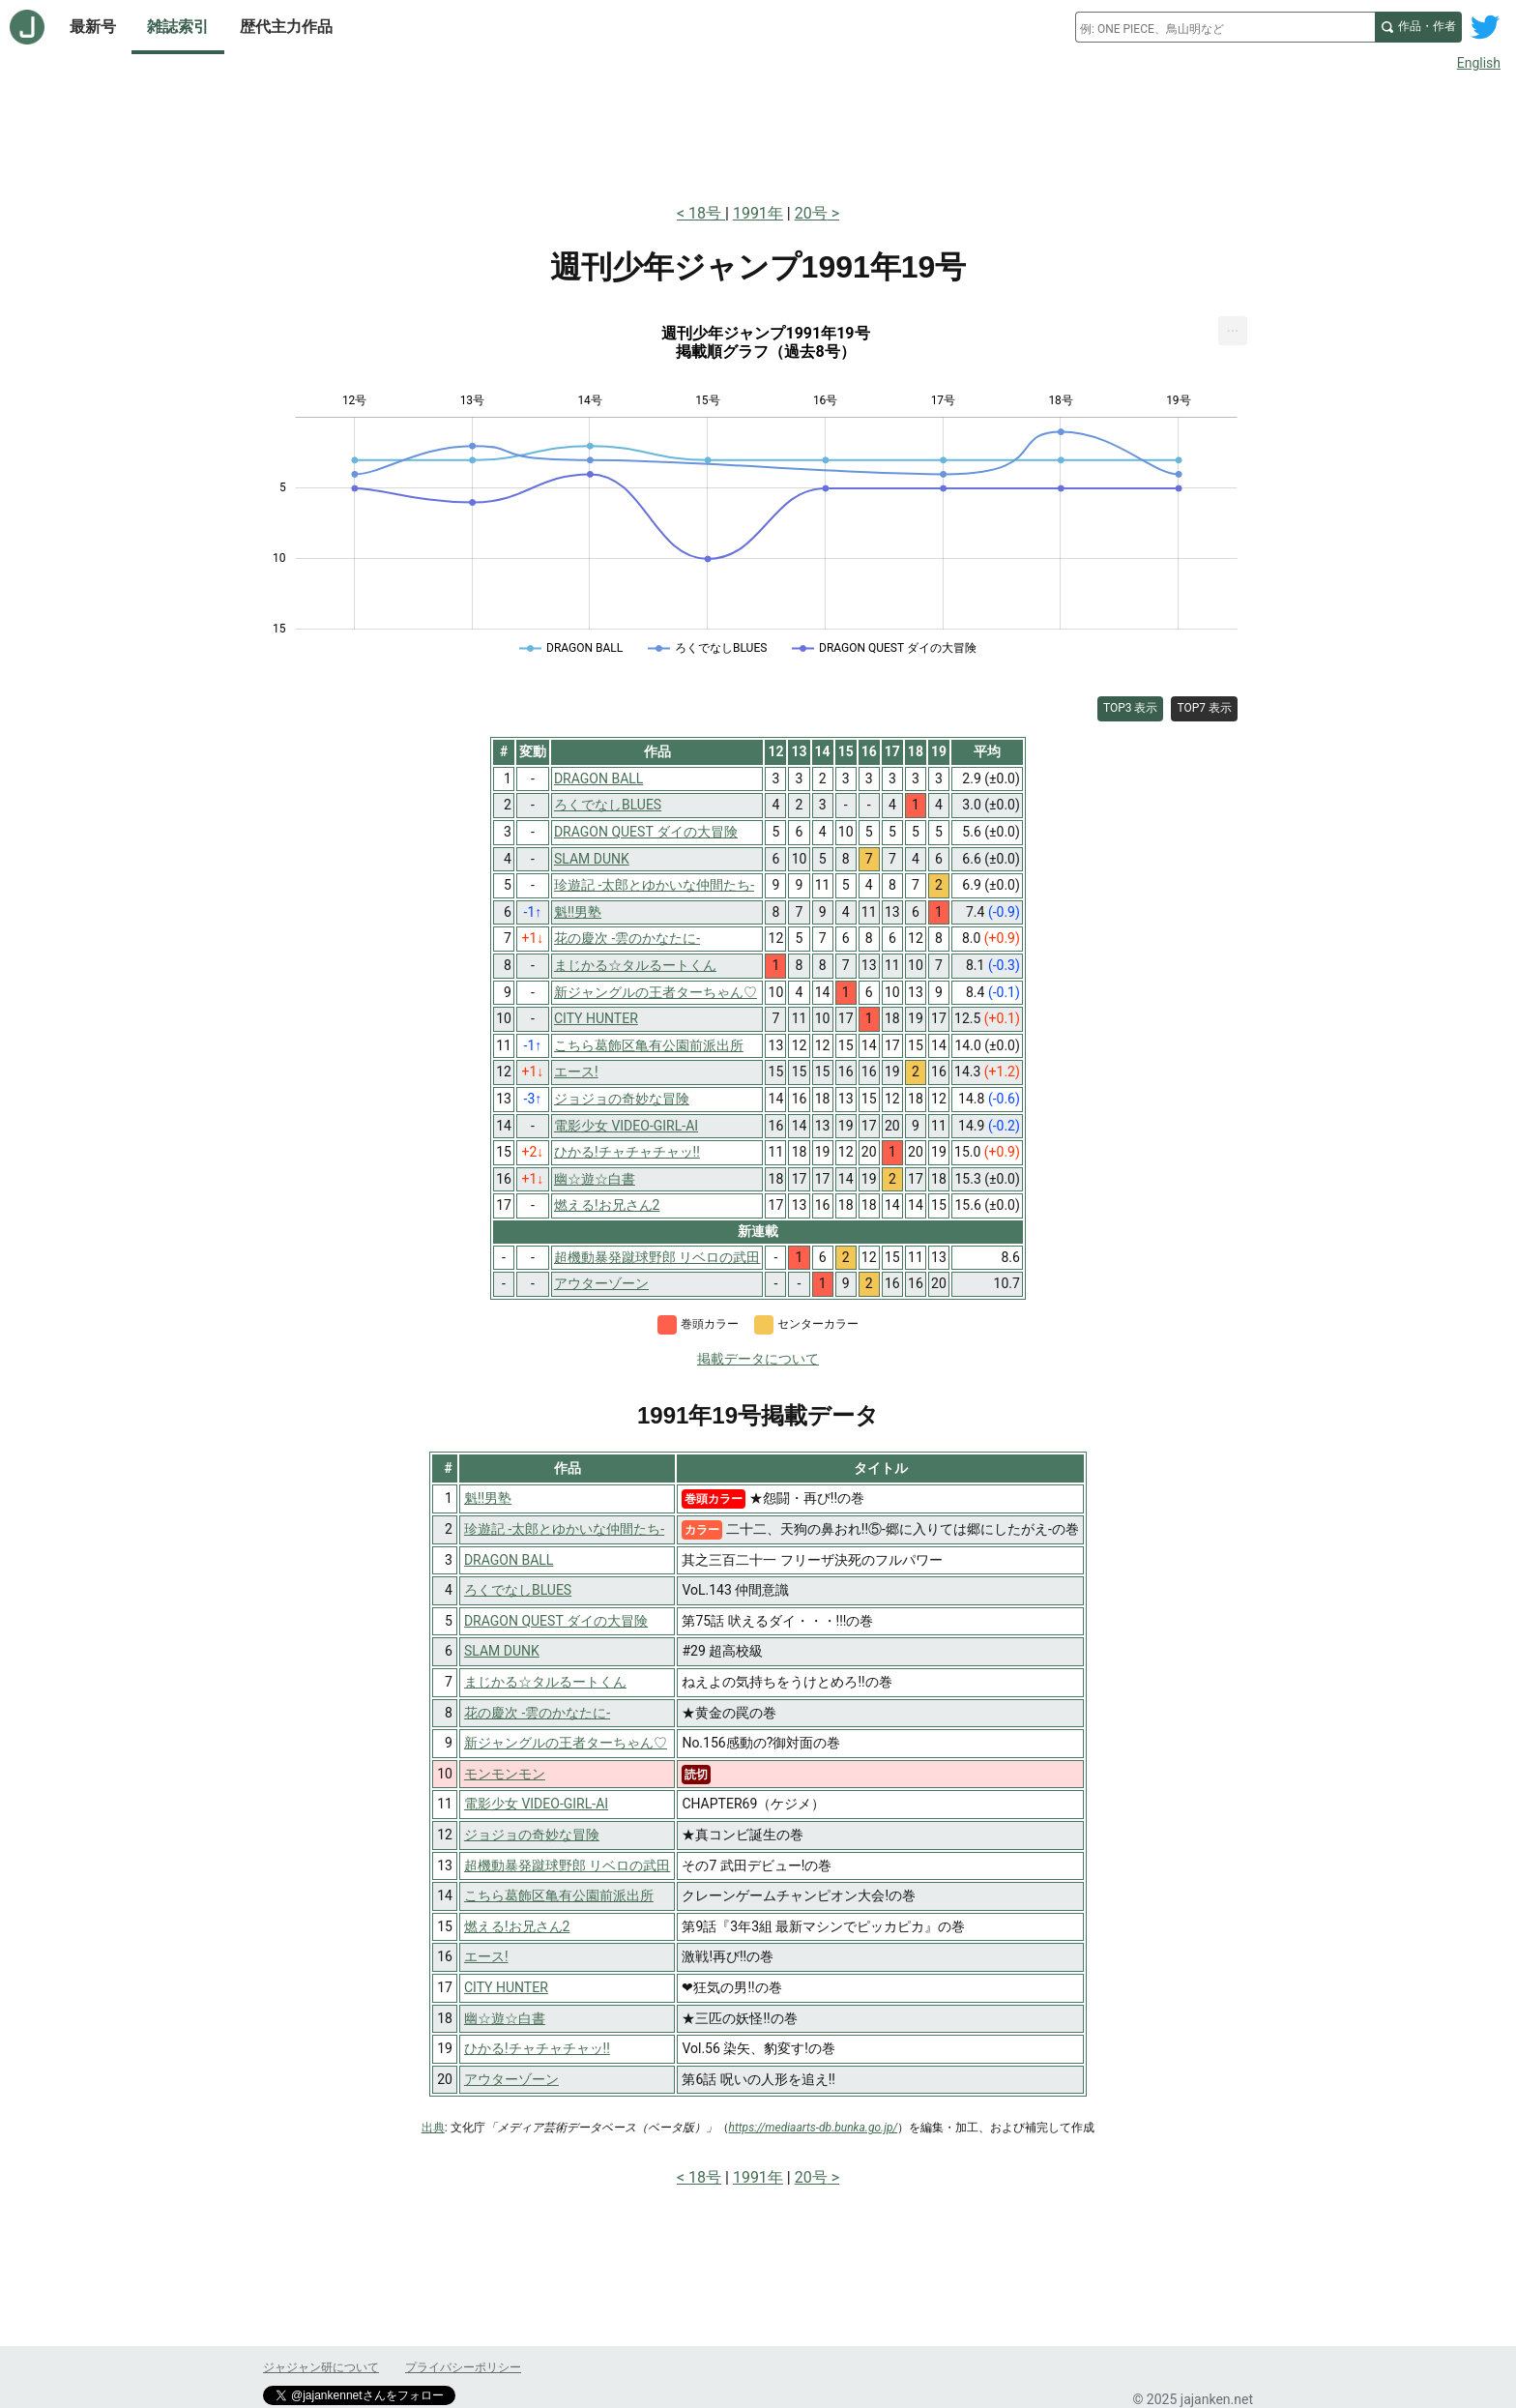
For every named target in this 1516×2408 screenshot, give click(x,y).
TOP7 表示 (1204, 708)
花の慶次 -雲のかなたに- (537, 1712)
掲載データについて (758, 1358)
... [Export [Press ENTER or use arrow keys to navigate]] (1233, 326)
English (1479, 63)
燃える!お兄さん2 (516, 1926)
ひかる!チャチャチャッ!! (537, 2048)
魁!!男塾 (487, 1498)
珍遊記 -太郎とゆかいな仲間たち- (564, 1529)
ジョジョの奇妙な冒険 (531, 1834)
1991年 (758, 213)
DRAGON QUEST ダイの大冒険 (556, 1621)
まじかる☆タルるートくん (545, 1681)
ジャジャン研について (321, 2367)
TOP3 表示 (1130, 708)
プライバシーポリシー (463, 2367)
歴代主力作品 (286, 26)
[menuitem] (1232, 330)
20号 (811, 213)
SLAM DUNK (501, 1651)
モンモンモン (504, 1773)
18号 (706, 213)
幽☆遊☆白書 (504, 2018)
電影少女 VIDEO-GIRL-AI (536, 1803)
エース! (486, 1956)
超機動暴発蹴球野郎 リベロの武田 (567, 1865)
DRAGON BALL (508, 1560)
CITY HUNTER (506, 1987)
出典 (433, 2127)
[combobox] (1225, 27)
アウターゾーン (511, 2079)
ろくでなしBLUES (517, 1590)
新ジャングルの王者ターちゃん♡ (565, 1742)
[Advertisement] (758, 133)
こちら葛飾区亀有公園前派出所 (559, 1895)
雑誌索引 (178, 26)
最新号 (93, 26)
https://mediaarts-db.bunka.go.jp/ (813, 2127)
